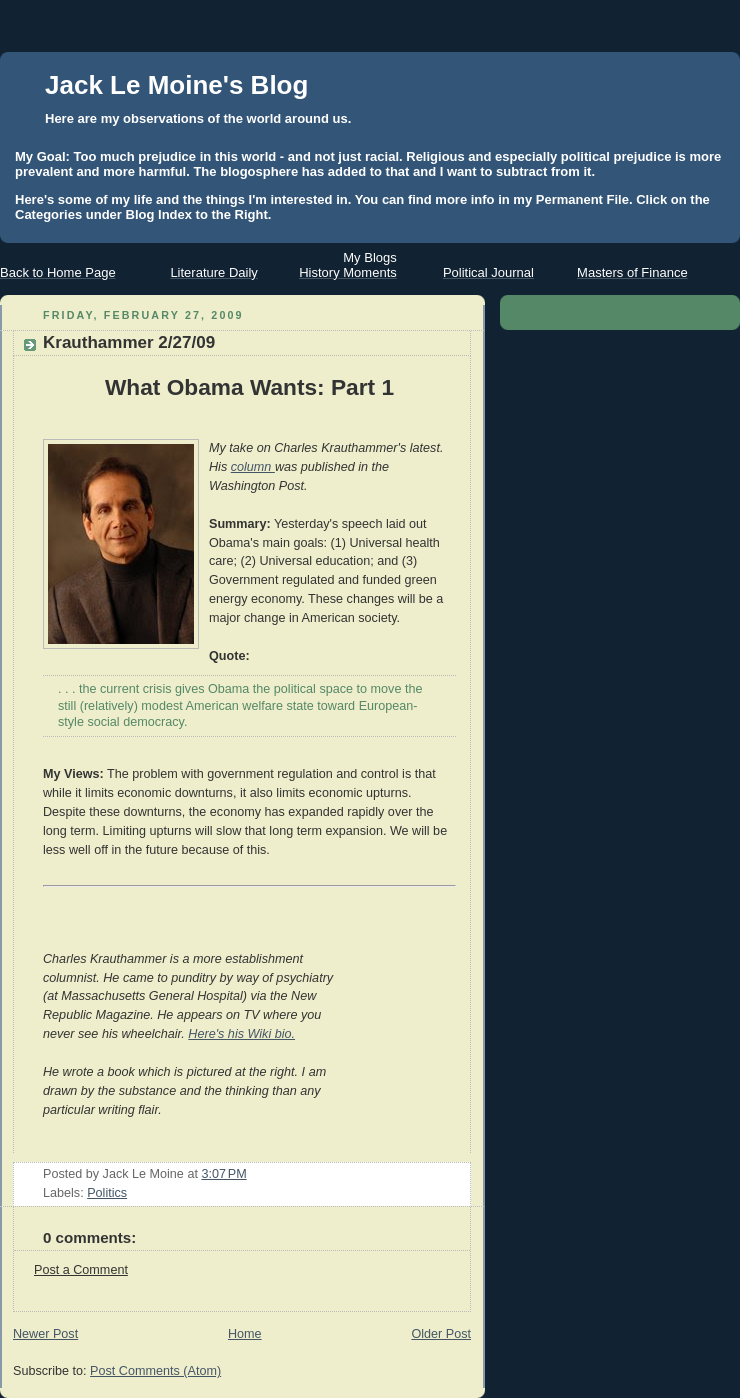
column (253, 467)
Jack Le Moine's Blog (176, 85)
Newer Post (45, 1334)
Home (245, 1334)
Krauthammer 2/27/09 (129, 342)
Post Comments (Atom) (155, 1371)
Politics (107, 1193)
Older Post (441, 1334)
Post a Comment (81, 1270)
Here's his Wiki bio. (241, 1034)
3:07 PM (223, 1174)
